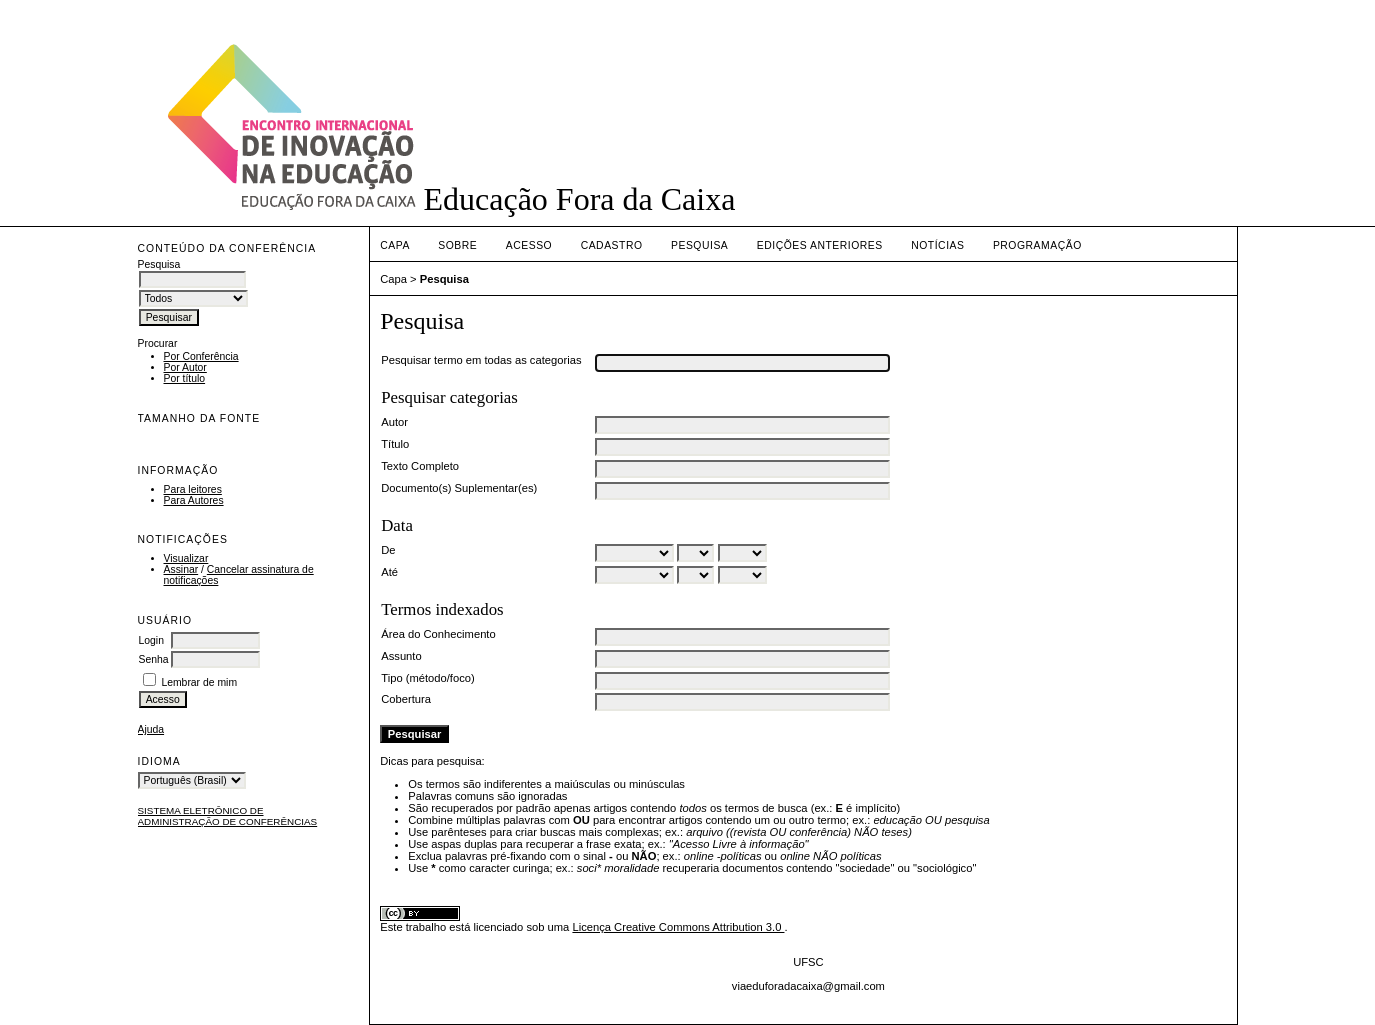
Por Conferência (201, 356)
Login (151, 640)
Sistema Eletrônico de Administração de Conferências (228, 816)
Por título (185, 378)
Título (395, 444)
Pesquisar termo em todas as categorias (481, 360)
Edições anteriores (820, 245)
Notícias (937, 245)
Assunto (401, 656)
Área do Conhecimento (438, 634)
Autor (394, 422)
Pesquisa (699, 245)
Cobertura (406, 699)
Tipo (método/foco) (427, 678)
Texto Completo (420, 466)
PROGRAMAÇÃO (1037, 245)
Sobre (457, 245)
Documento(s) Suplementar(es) (459, 488)
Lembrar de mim (199, 682)
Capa (395, 245)
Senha (154, 659)
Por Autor (185, 367)
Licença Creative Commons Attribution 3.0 (678, 927)
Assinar (181, 569)
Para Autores (194, 500)
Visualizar (186, 558)
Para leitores (193, 489)
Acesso (529, 245)
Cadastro (612, 245)
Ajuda (151, 729)
